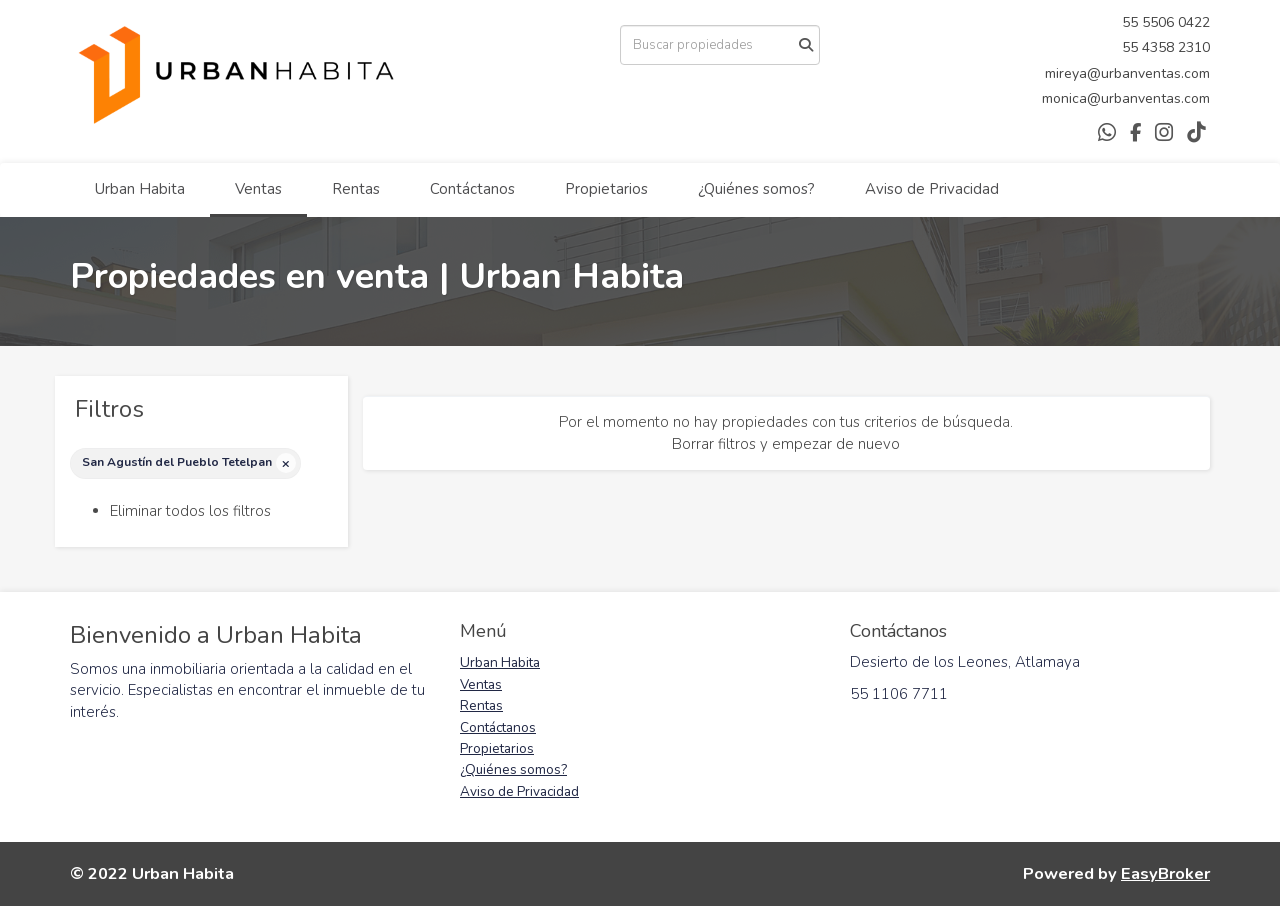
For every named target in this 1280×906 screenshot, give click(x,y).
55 (1132, 22)
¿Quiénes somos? (756, 189)
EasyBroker (1165, 873)
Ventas (258, 189)
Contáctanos (472, 189)
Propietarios (606, 189)
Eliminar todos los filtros (190, 511)
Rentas (356, 189)
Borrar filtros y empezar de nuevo (786, 444)
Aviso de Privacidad (932, 189)
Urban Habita (140, 189)
